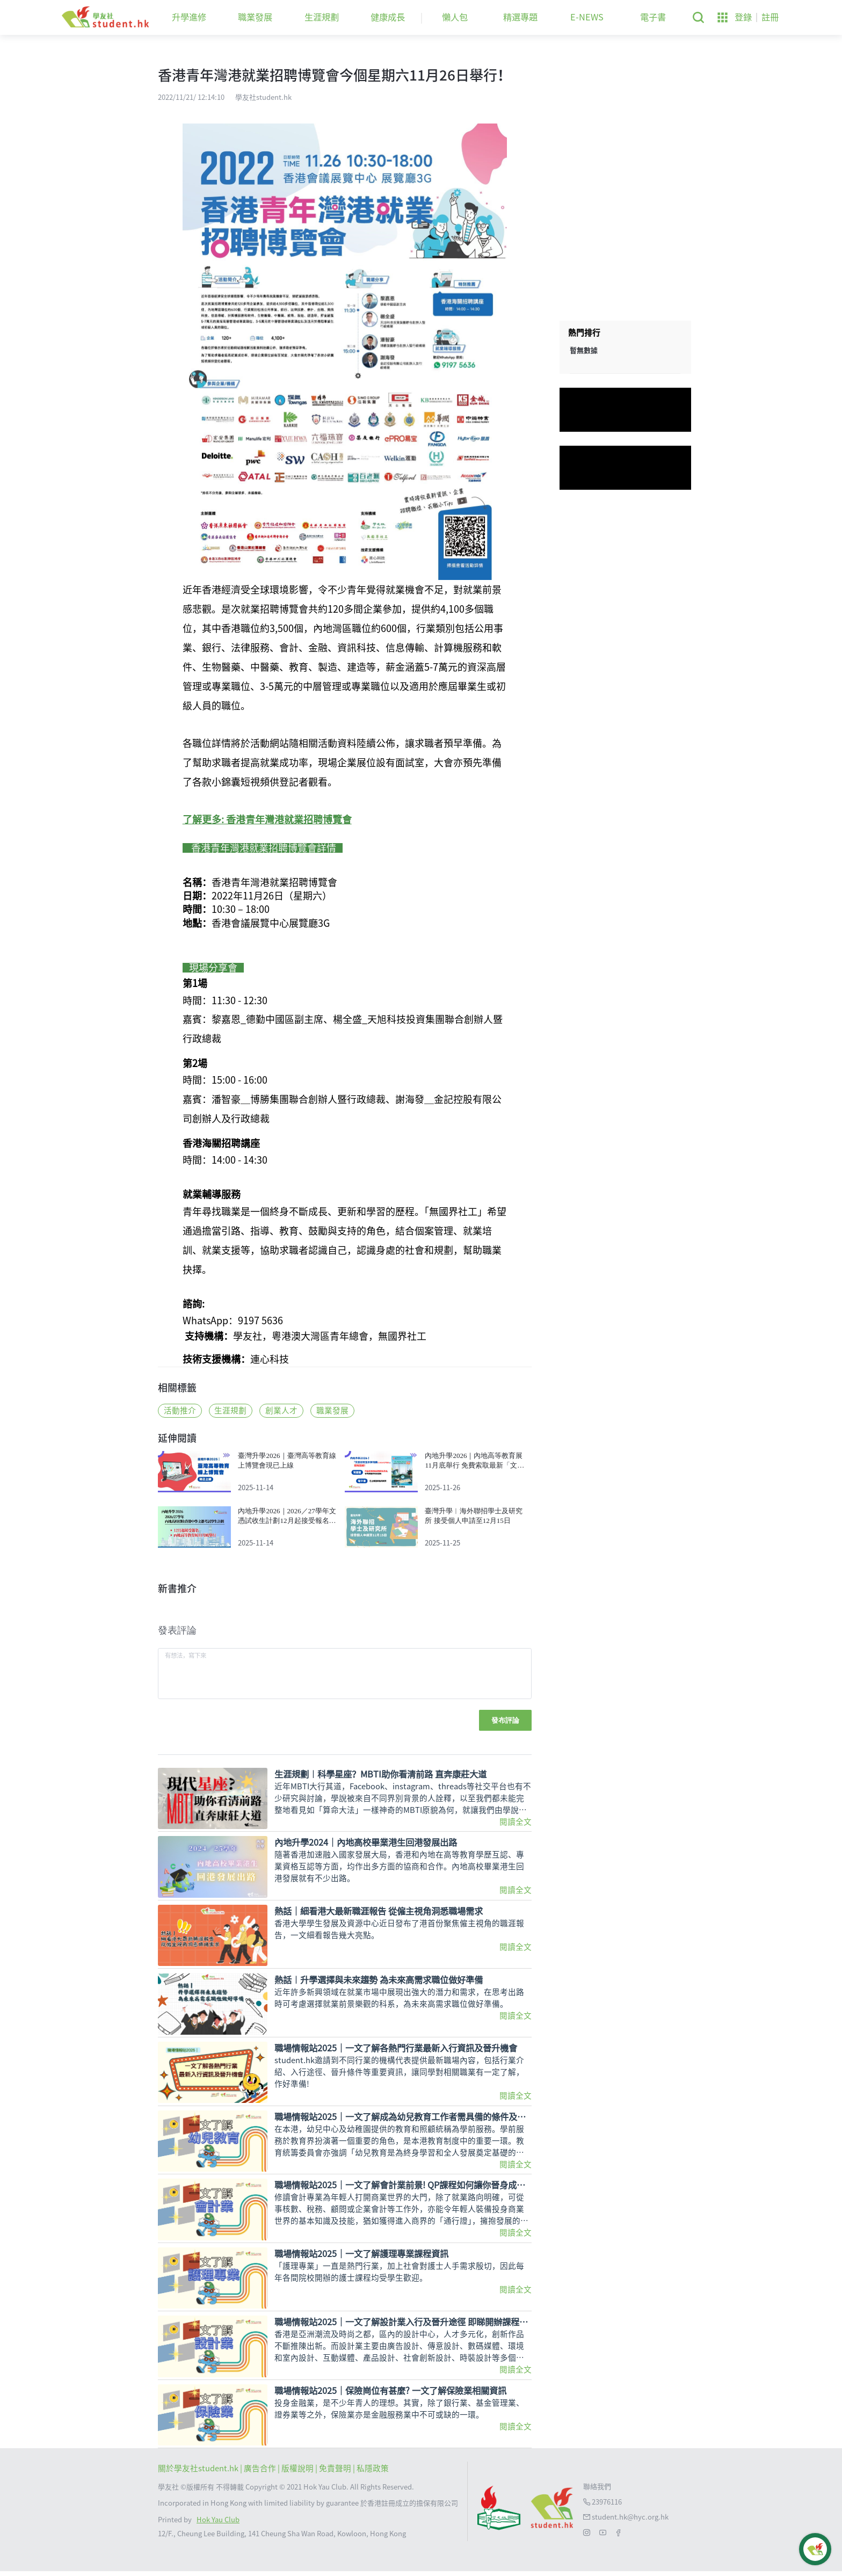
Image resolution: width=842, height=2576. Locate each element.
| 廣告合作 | (260, 2473)
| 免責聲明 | (336, 2473)
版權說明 (298, 2473)
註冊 (770, 17)
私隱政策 (373, 2473)
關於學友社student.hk (199, 2473)
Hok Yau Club (218, 2524)
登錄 (743, 17)
